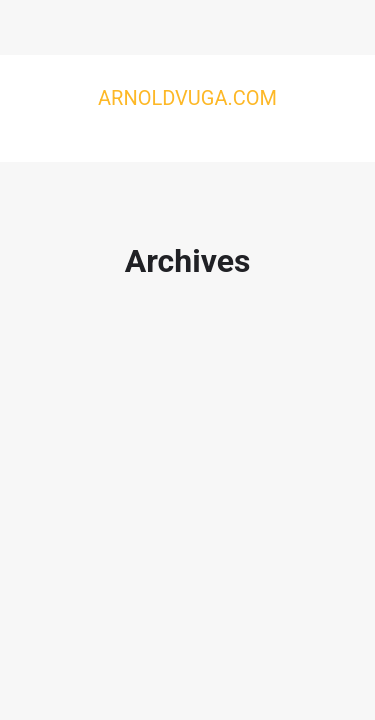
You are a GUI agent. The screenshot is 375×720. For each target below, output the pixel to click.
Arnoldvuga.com (187, 98)
